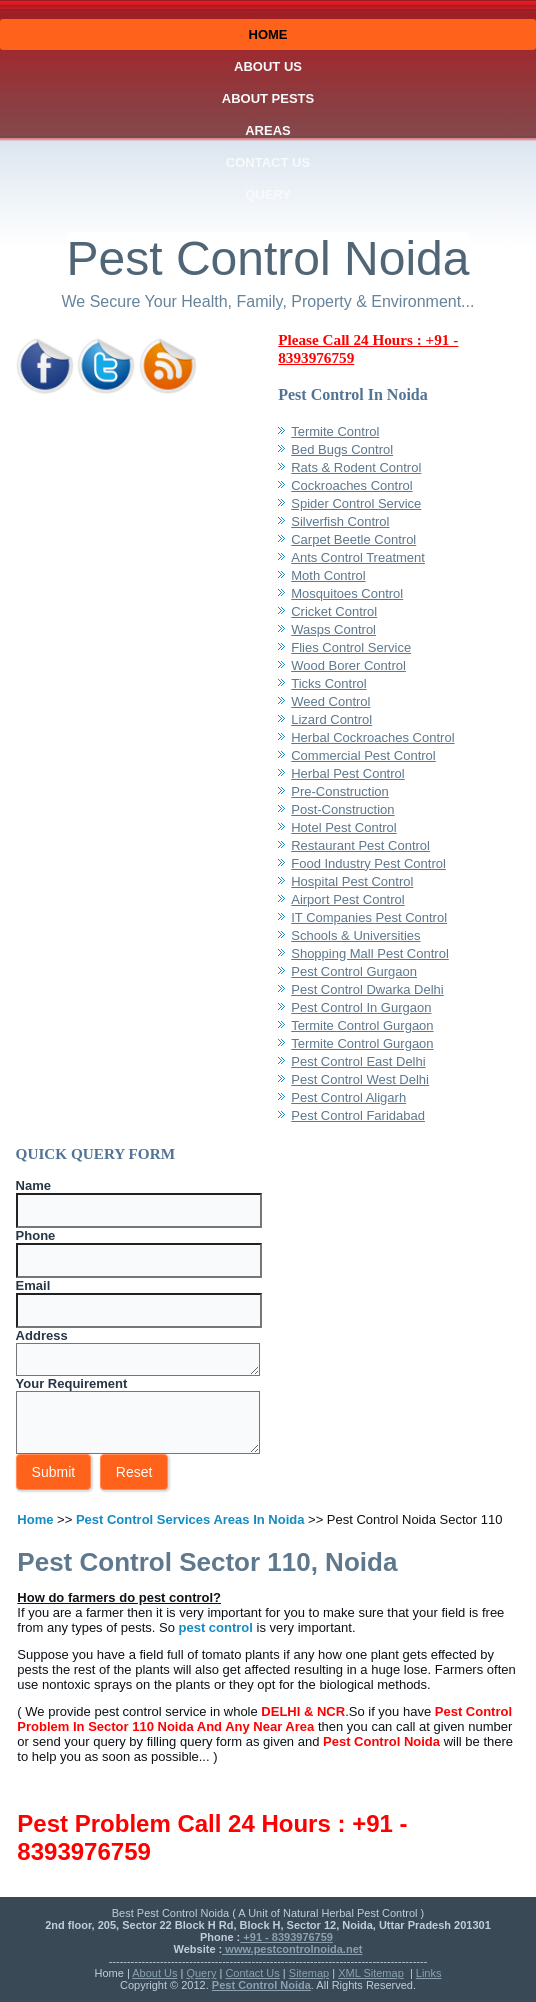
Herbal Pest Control (347, 773)
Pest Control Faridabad (358, 1115)
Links (429, 1973)
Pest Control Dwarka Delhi (367, 989)
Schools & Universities (355, 935)
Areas (268, 130)
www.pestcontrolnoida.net (292, 1949)
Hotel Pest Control (344, 827)
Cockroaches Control (351, 485)
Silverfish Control (340, 521)
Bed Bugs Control (342, 449)
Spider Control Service (356, 503)
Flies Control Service (351, 647)
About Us (268, 66)
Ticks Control (328, 683)
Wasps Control (333, 629)
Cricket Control (334, 611)
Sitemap (309, 1973)
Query (268, 194)
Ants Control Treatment (358, 557)
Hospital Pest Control (352, 881)
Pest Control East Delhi (358, 1061)
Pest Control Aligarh (348, 1097)
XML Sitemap (371, 1973)
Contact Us (268, 162)
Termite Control (335, 431)
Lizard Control (331, 719)
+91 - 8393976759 (286, 1937)
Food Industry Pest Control (368, 863)
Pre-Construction (340, 791)
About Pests (268, 98)
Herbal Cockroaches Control (372, 737)
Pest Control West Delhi (360, 1079)
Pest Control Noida (268, 258)
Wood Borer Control (348, 665)
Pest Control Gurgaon (354, 971)
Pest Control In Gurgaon (361, 1007)
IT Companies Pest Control (369, 917)
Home (268, 34)
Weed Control (330, 701)
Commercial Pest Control (363, 755)
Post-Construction (342, 809)
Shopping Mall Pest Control (370, 953)
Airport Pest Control (347, 899)
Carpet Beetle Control (353, 539)
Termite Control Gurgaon (362, 1025)
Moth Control (328, 575)
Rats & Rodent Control (356, 467)
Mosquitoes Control (347, 593)
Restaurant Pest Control (360, 845)
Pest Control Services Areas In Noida (190, 1519)
